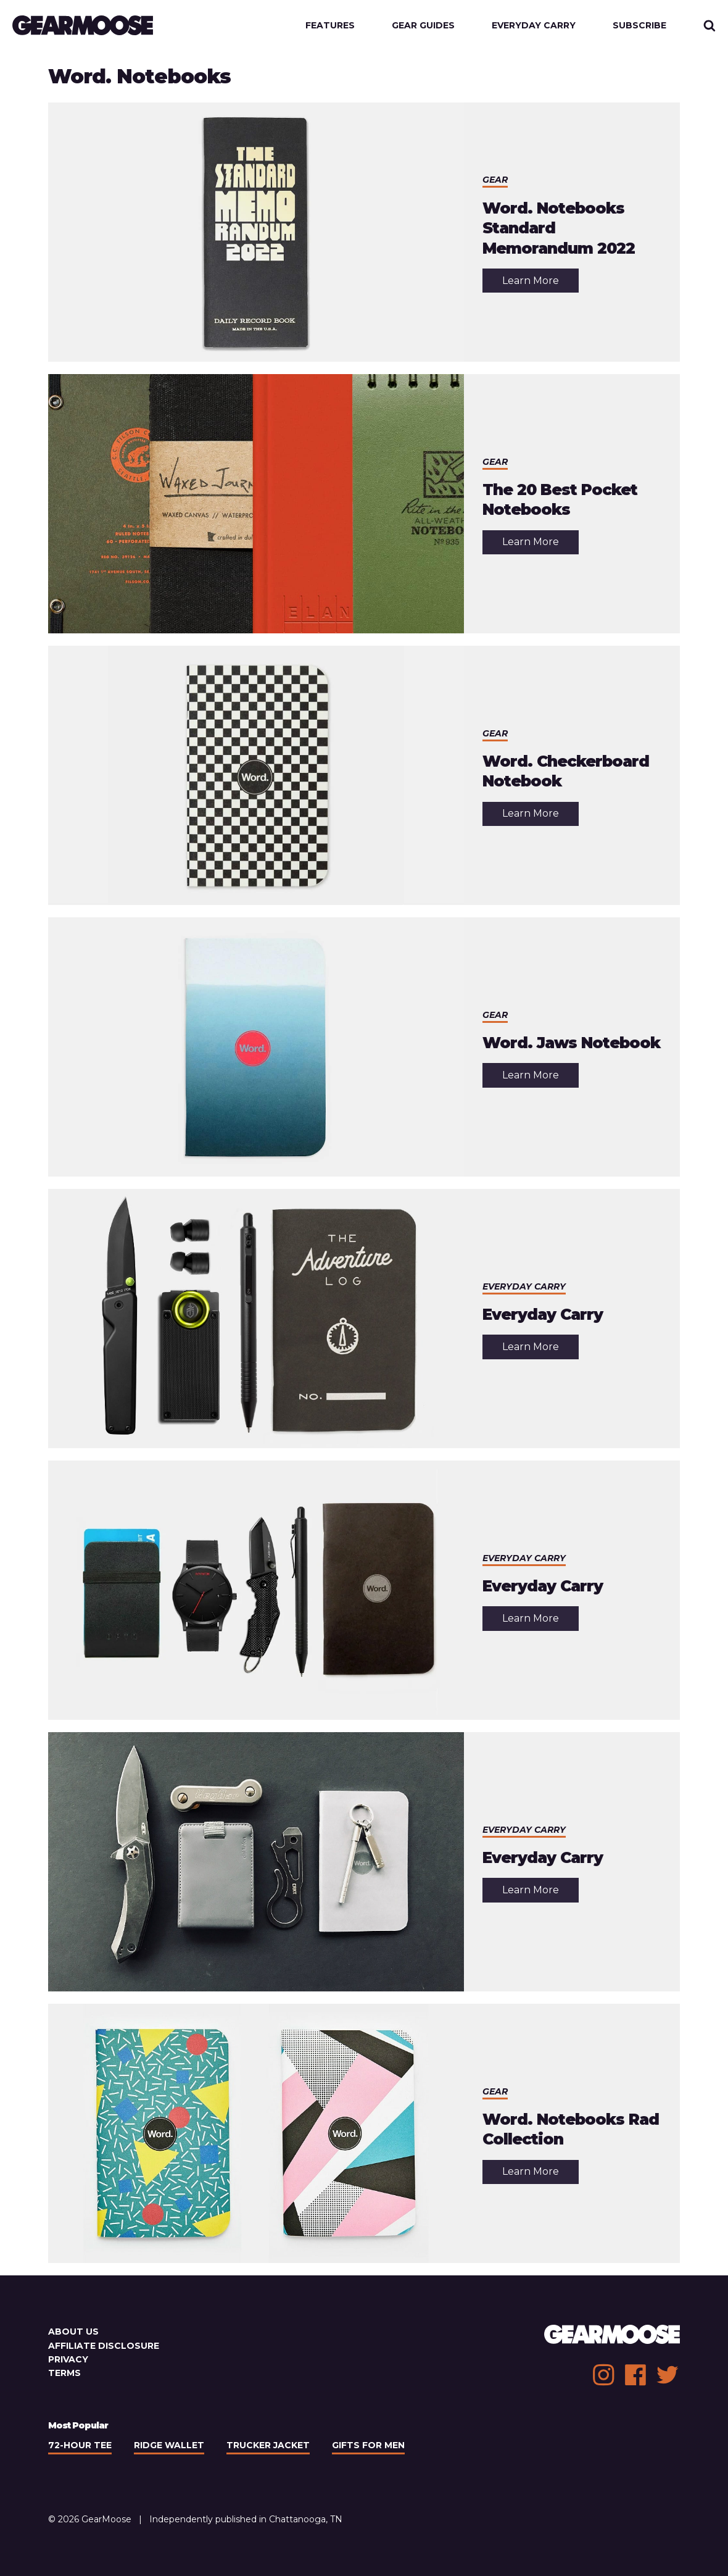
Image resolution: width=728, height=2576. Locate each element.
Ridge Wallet (169, 2445)
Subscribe (639, 25)
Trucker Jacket (268, 2445)
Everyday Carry (534, 25)
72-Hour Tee (80, 2445)
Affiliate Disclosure (103, 2345)
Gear (495, 179)
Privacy (68, 2359)
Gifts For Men (368, 2445)
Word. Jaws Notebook (571, 1042)
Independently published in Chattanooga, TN (245, 2519)
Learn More (540, 283)
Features (330, 25)
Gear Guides (423, 25)
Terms (64, 2372)
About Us (73, 2331)
